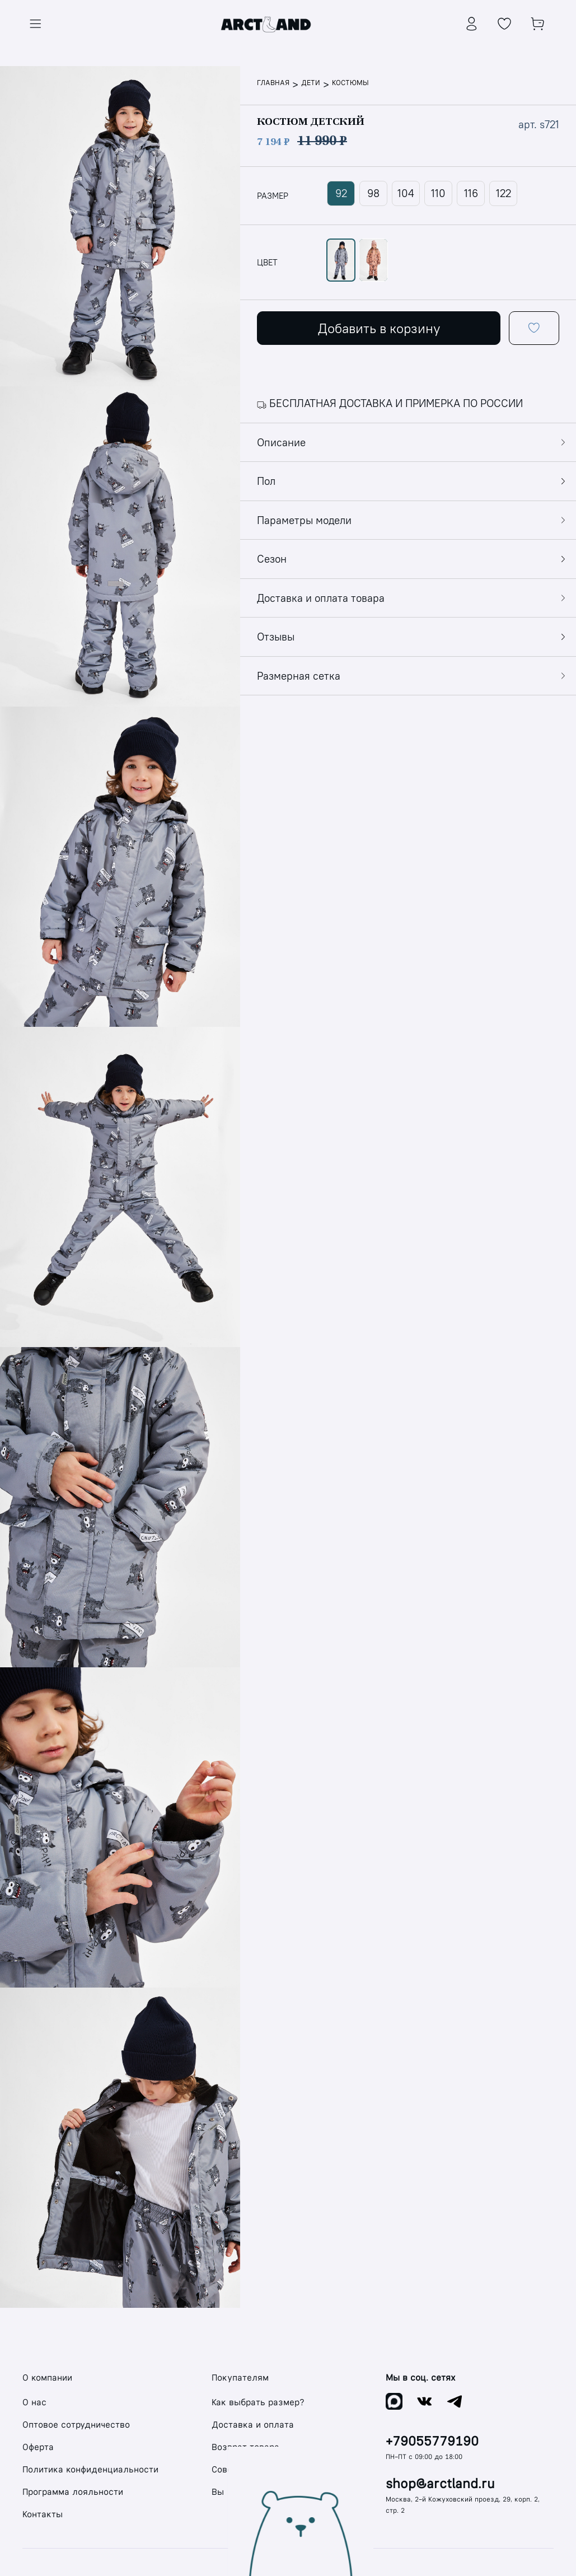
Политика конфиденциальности (90, 2469)
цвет (267, 263)
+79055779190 (432, 2441)
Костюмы (350, 83)
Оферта (38, 2447)
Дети (310, 83)
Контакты (42, 2514)
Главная (273, 83)
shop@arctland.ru (440, 2484)
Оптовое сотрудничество (76, 2424)
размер (272, 196)
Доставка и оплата (253, 2424)
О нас (34, 2402)
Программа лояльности (72, 2491)
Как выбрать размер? (258, 2402)
